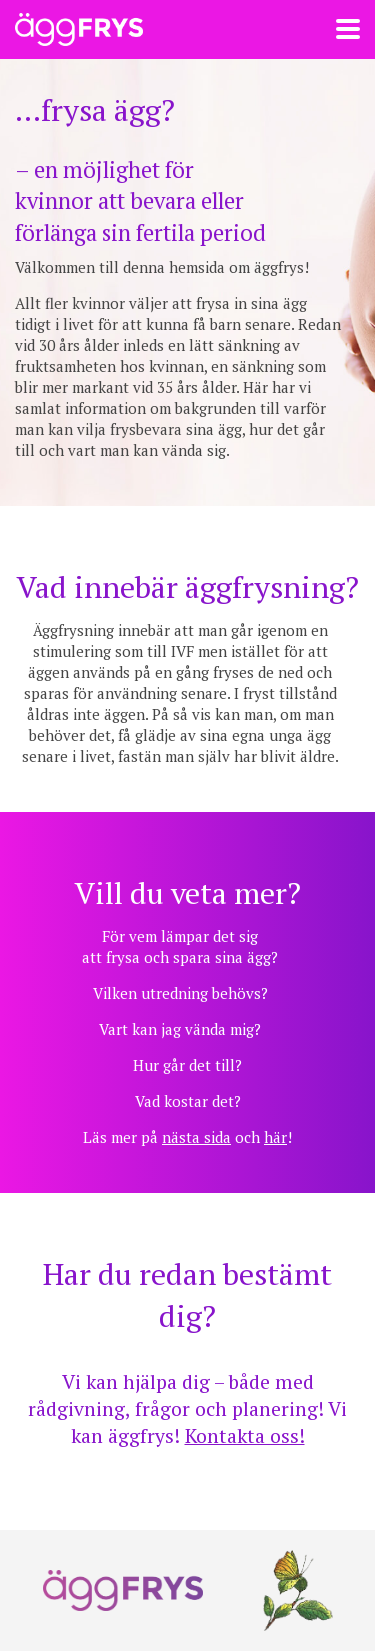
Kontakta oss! (245, 1436)
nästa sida (196, 1137)
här (275, 1137)
